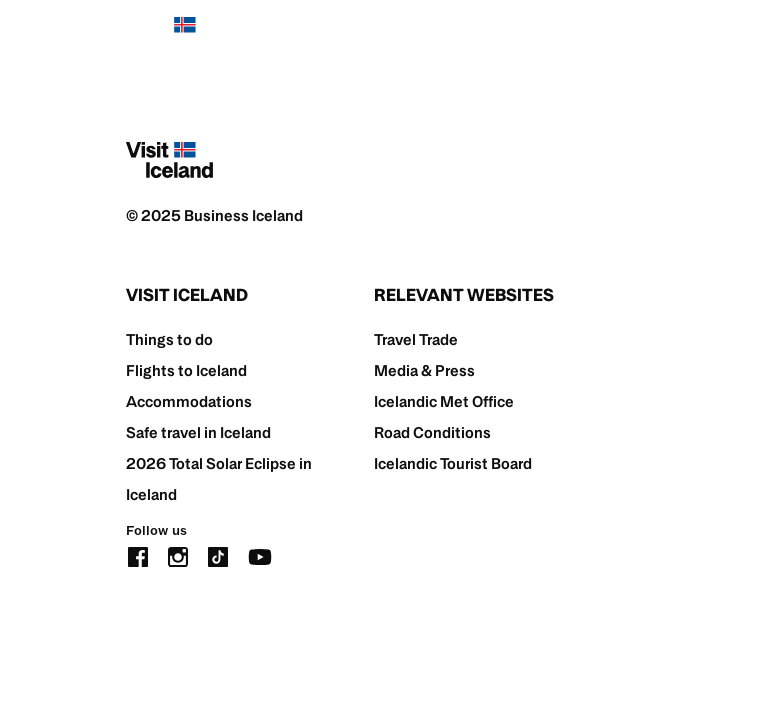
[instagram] (178, 555)
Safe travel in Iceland (198, 432)
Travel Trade (416, 339)
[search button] (563, 34)
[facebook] (138, 555)
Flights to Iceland (186, 370)
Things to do (169, 339)
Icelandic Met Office (444, 401)
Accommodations (189, 401)
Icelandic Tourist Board (453, 463)
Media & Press (424, 370)
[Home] (169, 35)
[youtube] (260, 555)
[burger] (623, 35)
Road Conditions (432, 432)
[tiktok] (218, 555)
